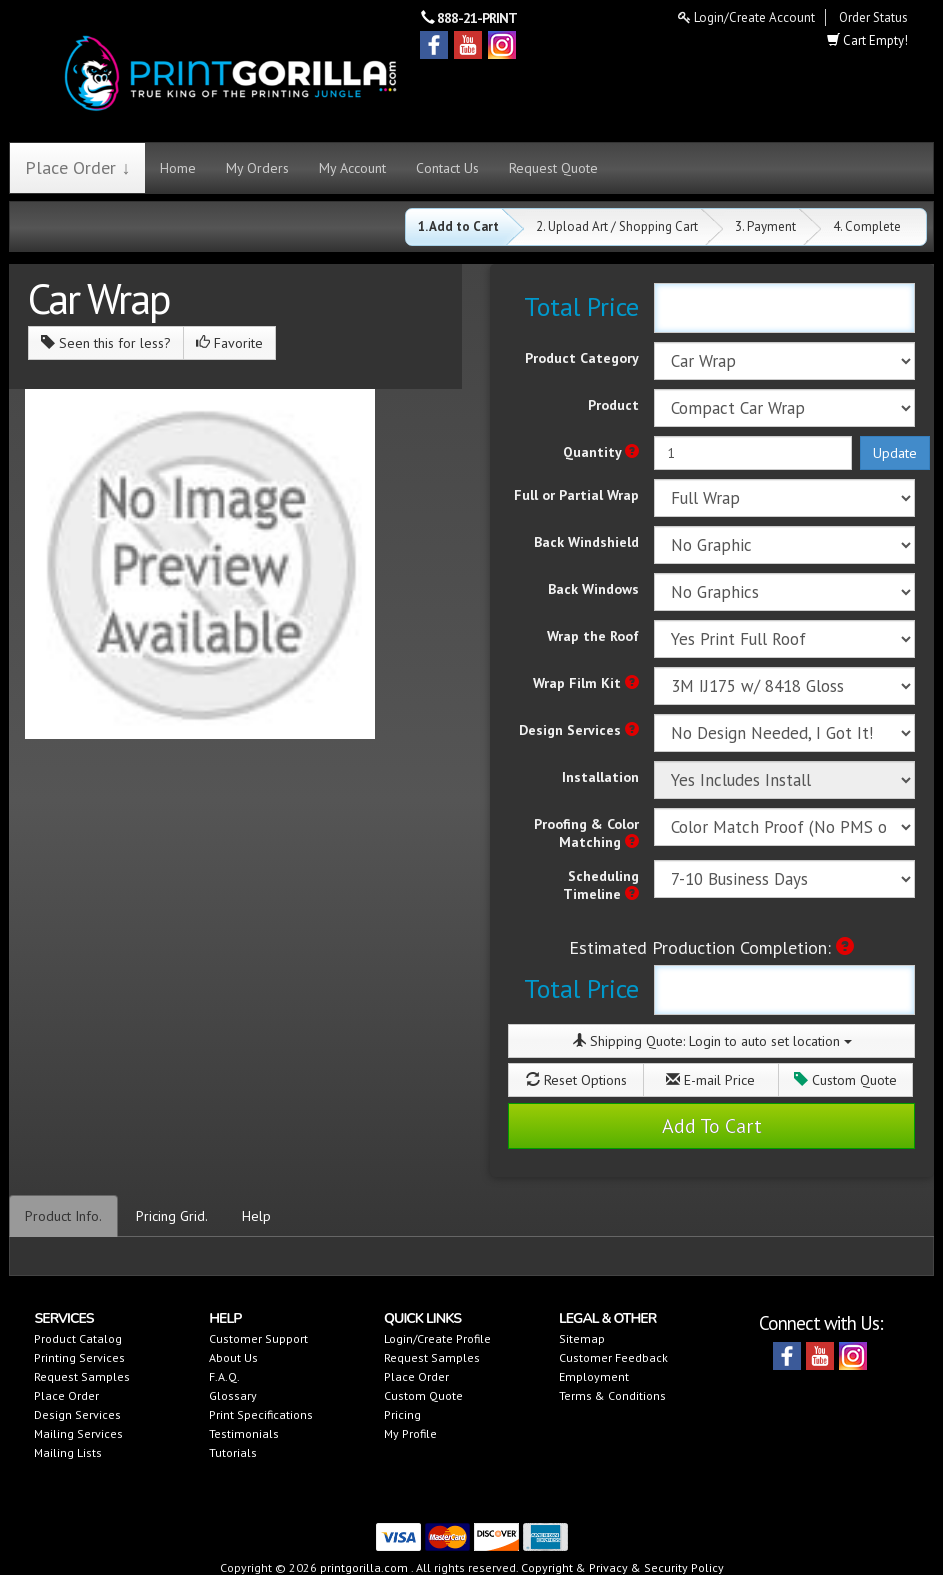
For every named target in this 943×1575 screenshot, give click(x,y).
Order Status (873, 17)
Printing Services (79, 1357)
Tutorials (233, 1452)
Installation (600, 777)
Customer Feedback (613, 1357)
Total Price (581, 306)
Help (256, 1216)
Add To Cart (712, 1126)
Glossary (233, 1395)
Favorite (229, 343)
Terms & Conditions (612, 1395)
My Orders (257, 168)
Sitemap (582, 1338)
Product (613, 405)
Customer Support (258, 1338)
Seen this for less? (106, 343)
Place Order (66, 1395)
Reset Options (576, 1080)
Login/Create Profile (437, 1338)
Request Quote (553, 168)
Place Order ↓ (77, 167)
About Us (233, 1357)
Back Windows (593, 589)
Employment (594, 1376)
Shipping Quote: (712, 1041)
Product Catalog (78, 1338)
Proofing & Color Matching (586, 833)
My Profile (410, 1433)
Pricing (402, 1414)
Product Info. (63, 1216)
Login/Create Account (746, 17)
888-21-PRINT (477, 18)
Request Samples (82, 1376)
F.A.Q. (224, 1376)
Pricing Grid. (172, 1216)
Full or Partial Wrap (576, 495)
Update (895, 453)
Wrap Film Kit (586, 683)
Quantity (601, 452)
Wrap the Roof (593, 636)
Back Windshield (586, 542)
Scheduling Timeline (601, 885)
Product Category (582, 358)
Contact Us (447, 168)
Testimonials (244, 1433)
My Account (352, 168)
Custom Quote (845, 1080)
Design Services (579, 730)
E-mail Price (710, 1080)
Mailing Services (78, 1433)
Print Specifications (261, 1414)
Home (178, 168)
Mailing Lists (68, 1452)
